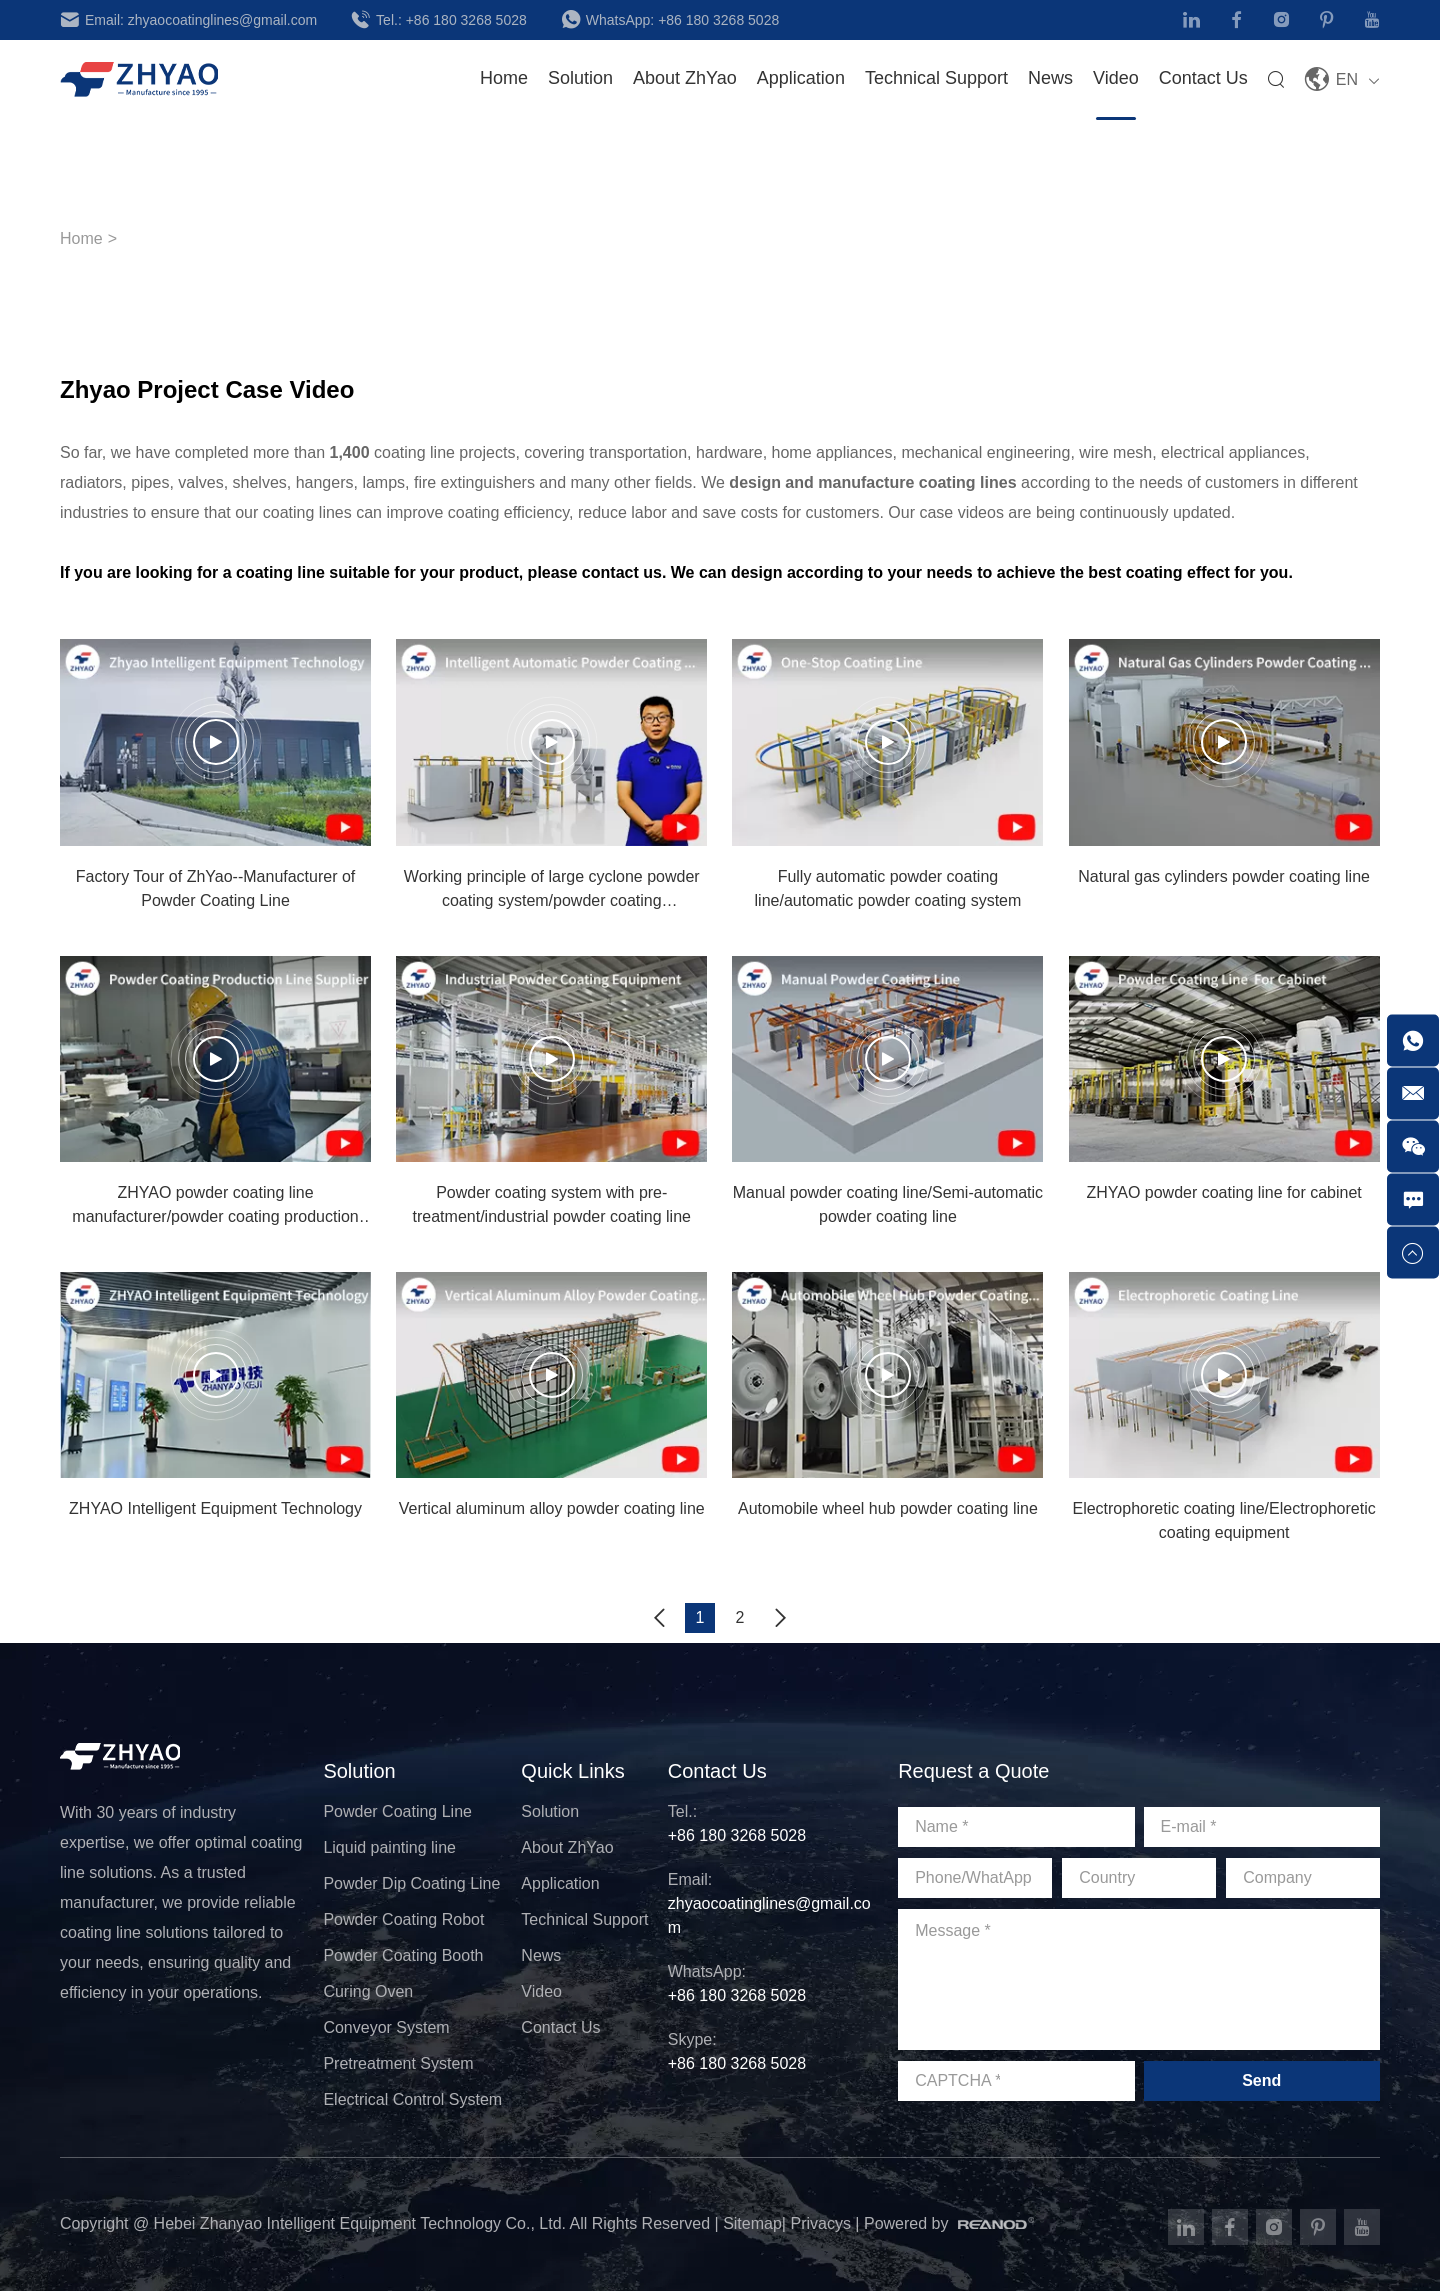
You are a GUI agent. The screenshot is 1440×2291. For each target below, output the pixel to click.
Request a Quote (973, 1771)
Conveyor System (386, 2027)
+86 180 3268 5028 (466, 20)
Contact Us (1203, 78)
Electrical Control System (412, 2099)
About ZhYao (567, 1847)
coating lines (968, 482)
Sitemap (752, 2223)
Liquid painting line (389, 1847)
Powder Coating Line (397, 1811)
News (1050, 78)
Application (801, 78)
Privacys (820, 2223)
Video (1116, 78)
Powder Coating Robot (403, 1919)
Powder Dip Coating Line (411, 1883)
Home (504, 78)
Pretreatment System (398, 2063)
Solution (359, 1771)
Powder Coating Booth (403, 1955)
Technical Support (584, 1919)
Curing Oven (368, 1991)
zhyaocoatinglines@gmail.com (222, 20)
